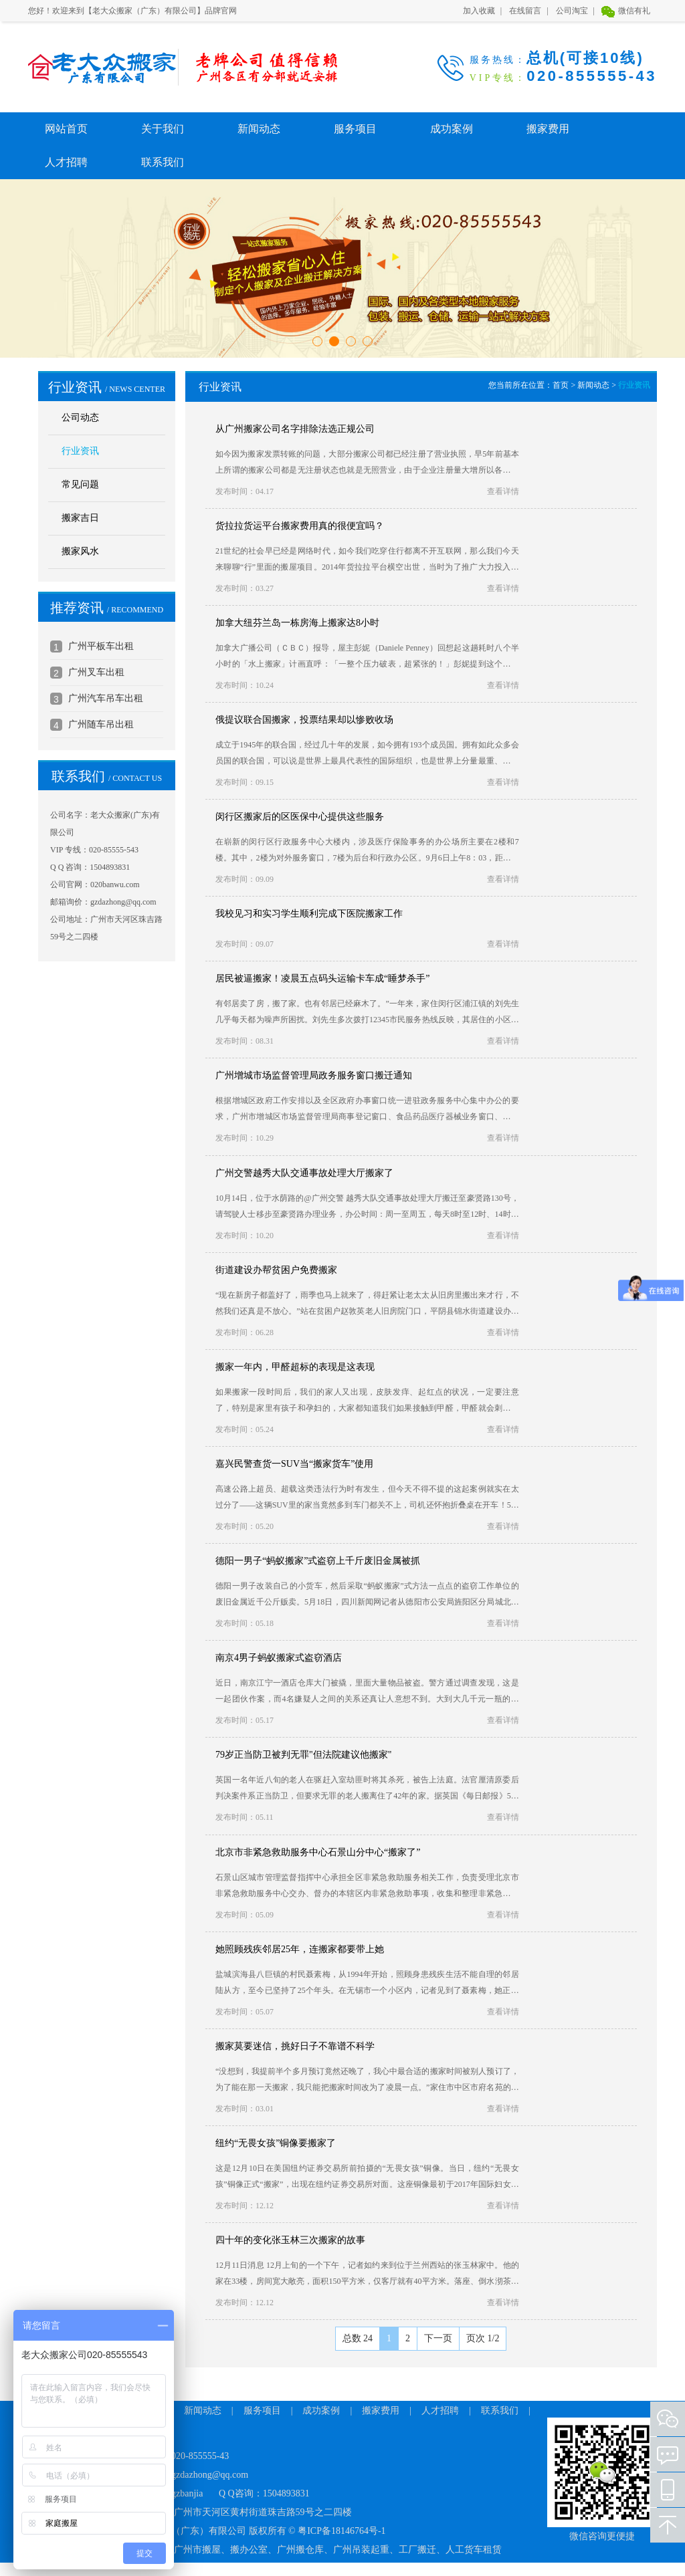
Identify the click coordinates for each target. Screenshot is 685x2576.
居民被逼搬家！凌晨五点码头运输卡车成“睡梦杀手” (322, 978)
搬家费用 (547, 128)
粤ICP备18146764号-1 (341, 2531)
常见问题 (80, 484)
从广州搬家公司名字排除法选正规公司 (295, 429)
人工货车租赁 (474, 2550)
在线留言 (525, 10)
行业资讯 (80, 451)
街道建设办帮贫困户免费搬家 (276, 1270)
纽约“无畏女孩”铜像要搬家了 (275, 2143)
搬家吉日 (80, 518)
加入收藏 (479, 10)
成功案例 (451, 128)
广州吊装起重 (361, 2550)
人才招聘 (66, 162)
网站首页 (66, 128)
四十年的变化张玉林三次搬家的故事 (290, 2240)
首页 (561, 385)
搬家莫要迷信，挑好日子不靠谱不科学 (295, 2046)
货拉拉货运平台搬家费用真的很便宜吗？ (299, 526)
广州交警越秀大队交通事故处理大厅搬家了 (304, 1173)
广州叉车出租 (96, 672)
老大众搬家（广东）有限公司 (94, 67)
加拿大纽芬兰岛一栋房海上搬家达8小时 (297, 623)
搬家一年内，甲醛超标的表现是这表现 (295, 1367)
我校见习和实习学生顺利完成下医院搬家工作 (309, 914)
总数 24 (357, 2338)
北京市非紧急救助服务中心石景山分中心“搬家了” (317, 1852)
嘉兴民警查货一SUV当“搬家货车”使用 (294, 1464)
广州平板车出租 (101, 646)
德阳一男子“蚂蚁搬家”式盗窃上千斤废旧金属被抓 (317, 1561)
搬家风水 (80, 551)
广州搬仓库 (300, 2550)
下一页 (438, 2338)
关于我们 (162, 128)
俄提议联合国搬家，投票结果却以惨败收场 (304, 720)
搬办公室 (249, 2550)
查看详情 (503, 491)
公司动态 (80, 418)
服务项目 (355, 128)
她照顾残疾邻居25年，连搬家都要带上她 (299, 1949)
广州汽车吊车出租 (105, 698)
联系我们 (162, 162)
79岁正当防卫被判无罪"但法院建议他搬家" (303, 1755)
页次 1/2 (482, 2338)
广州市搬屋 (197, 2550)
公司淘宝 (572, 10)
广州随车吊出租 (101, 724)
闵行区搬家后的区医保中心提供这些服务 (299, 817)
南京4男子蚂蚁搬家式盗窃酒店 (278, 1658)
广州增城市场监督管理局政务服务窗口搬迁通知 (313, 1075)
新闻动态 (258, 128)
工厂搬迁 (417, 2550)
